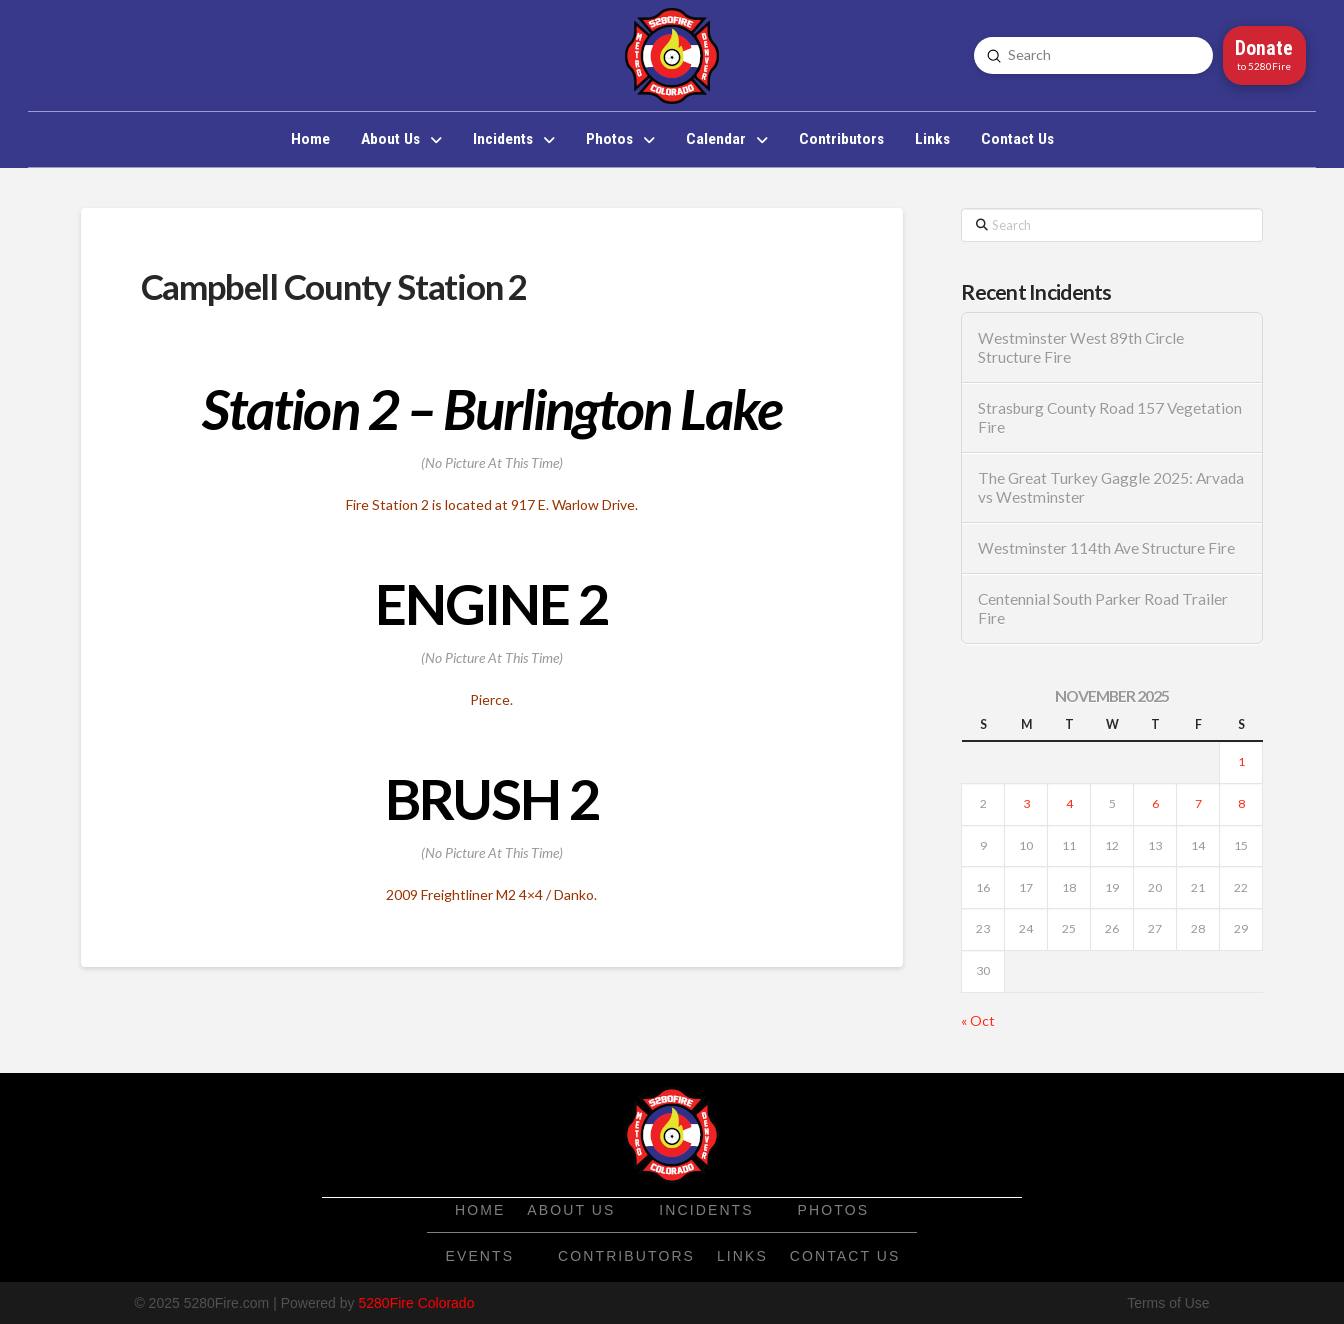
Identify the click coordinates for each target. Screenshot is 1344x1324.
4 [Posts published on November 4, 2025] (1069, 803)
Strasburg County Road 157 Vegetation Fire (1110, 417)
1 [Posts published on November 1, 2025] (1241, 761)
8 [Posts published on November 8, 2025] (1241, 803)
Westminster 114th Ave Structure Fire (1106, 548)
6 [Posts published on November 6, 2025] (1155, 803)
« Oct (978, 1020)
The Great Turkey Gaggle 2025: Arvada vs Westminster (1111, 487)
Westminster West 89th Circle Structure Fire (1081, 347)
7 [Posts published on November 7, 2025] (1198, 803)
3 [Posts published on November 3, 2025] (1026, 803)
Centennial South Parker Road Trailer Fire (1103, 608)
